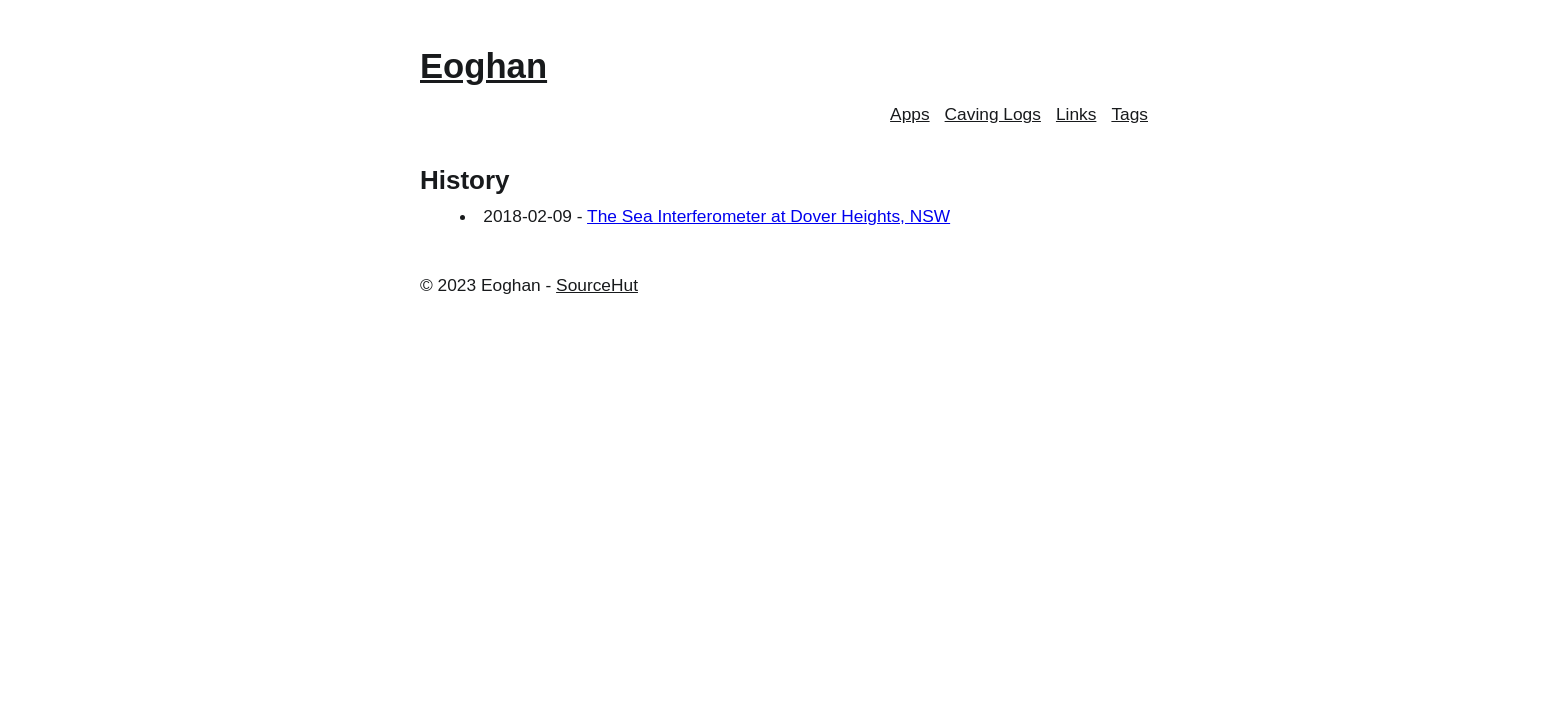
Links (1076, 114)
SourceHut (597, 285)
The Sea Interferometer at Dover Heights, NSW (768, 216)
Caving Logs (993, 114)
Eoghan (483, 66)
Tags (1129, 114)
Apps (910, 114)
